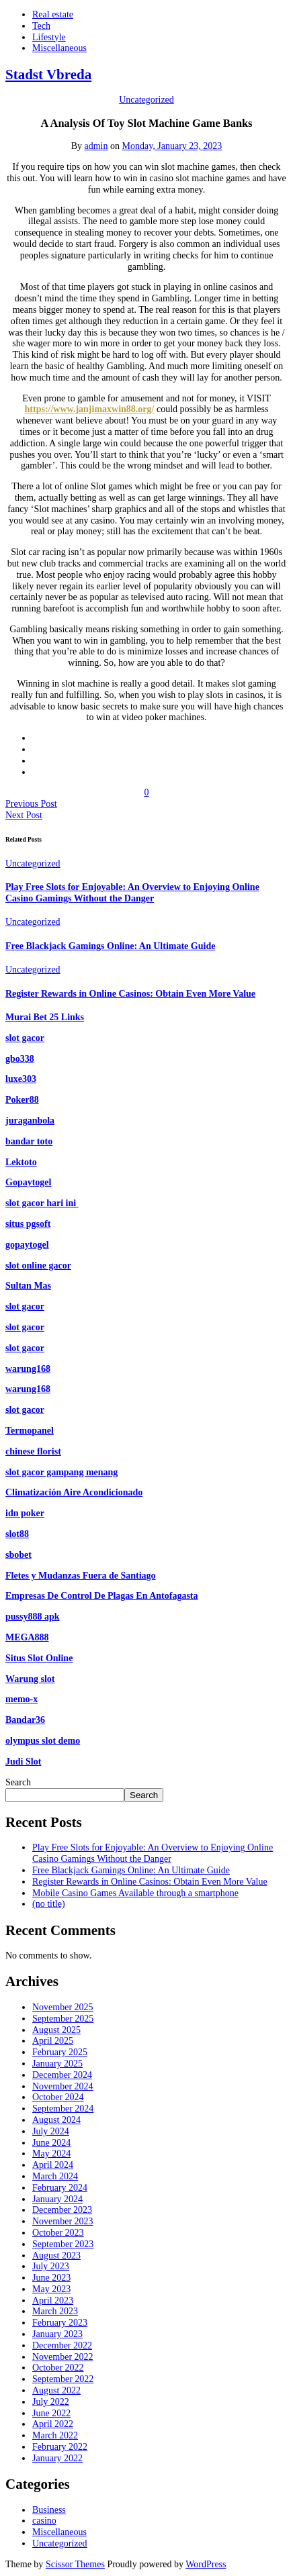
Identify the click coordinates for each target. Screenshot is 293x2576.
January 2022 (57, 2458)
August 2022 (56, 2390)
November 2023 (62, 2221)
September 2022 (62, 2379)
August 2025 (56, 2030)
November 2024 (62, 2086)
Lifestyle (49, 37)
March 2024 (55, 2176)
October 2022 (58, 2368)
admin (96, 146)
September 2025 (62, 2019)
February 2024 (59, 2188)
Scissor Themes (75, 2564)
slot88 (17, 1534)
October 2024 (58, 2097)
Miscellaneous (59, 48)
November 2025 (62, 2007)
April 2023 (52, 2300)
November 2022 (62, 2357)
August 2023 (56, 2255)
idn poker (24, 1513)
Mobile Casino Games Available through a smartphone (135, 1893)
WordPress (205, 2564)
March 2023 (55, 2311)
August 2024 (56, 2120)
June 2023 (51, 2278)
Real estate (52, 14)
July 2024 (50, 2131)
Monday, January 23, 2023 (172, 146)
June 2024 (51, 2143)
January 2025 (57, 2064)
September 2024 (62, 2108)
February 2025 (59, 2052)
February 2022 (59, 2447)
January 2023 (57, 2334)
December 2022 (62, 2345)
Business (49, 2510)
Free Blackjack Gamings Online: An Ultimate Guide (110, 946)
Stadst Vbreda (48, 74)
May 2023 (51, 2289)
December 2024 (62, 2075)
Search (18, 1782)
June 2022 (51, 2413)
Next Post (23, 815)
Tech (41, 26)
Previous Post (31, 804)
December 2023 (62, 2210)
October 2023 (58, 2233)
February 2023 (59, 2323)
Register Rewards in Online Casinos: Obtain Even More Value (130, 994)
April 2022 (52, 2424)
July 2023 (50, 2266)
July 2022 (50, 2402)
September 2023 (62, 2244)
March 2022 (55, 2435)
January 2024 (57, 2199)
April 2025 (52, 2041)
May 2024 (51, 2153)
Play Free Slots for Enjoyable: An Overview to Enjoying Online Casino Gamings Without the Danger (132, 892)
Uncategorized (146, 100)
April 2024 (52, 2165)
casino (44, 2521)
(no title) (48, 1904)
